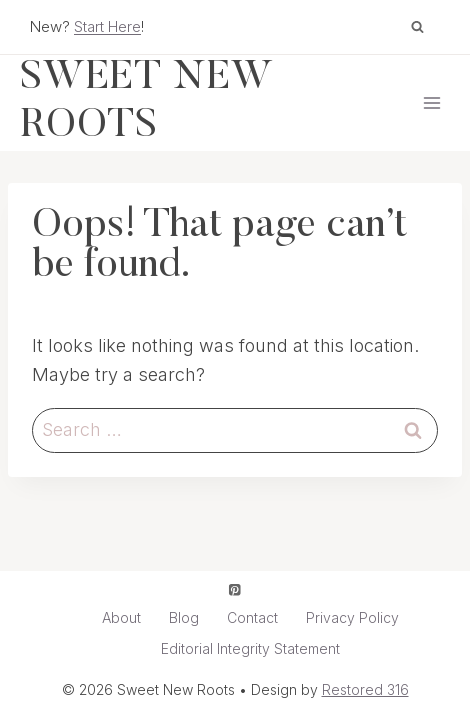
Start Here (107, 26)
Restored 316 (365, 689)
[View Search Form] (417, 27)
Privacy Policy (352, 617)
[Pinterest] (235, 589)
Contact (252, 617)
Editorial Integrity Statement (250, 648)
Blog (184, 617)
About (121, 617)
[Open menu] (431, 102)
